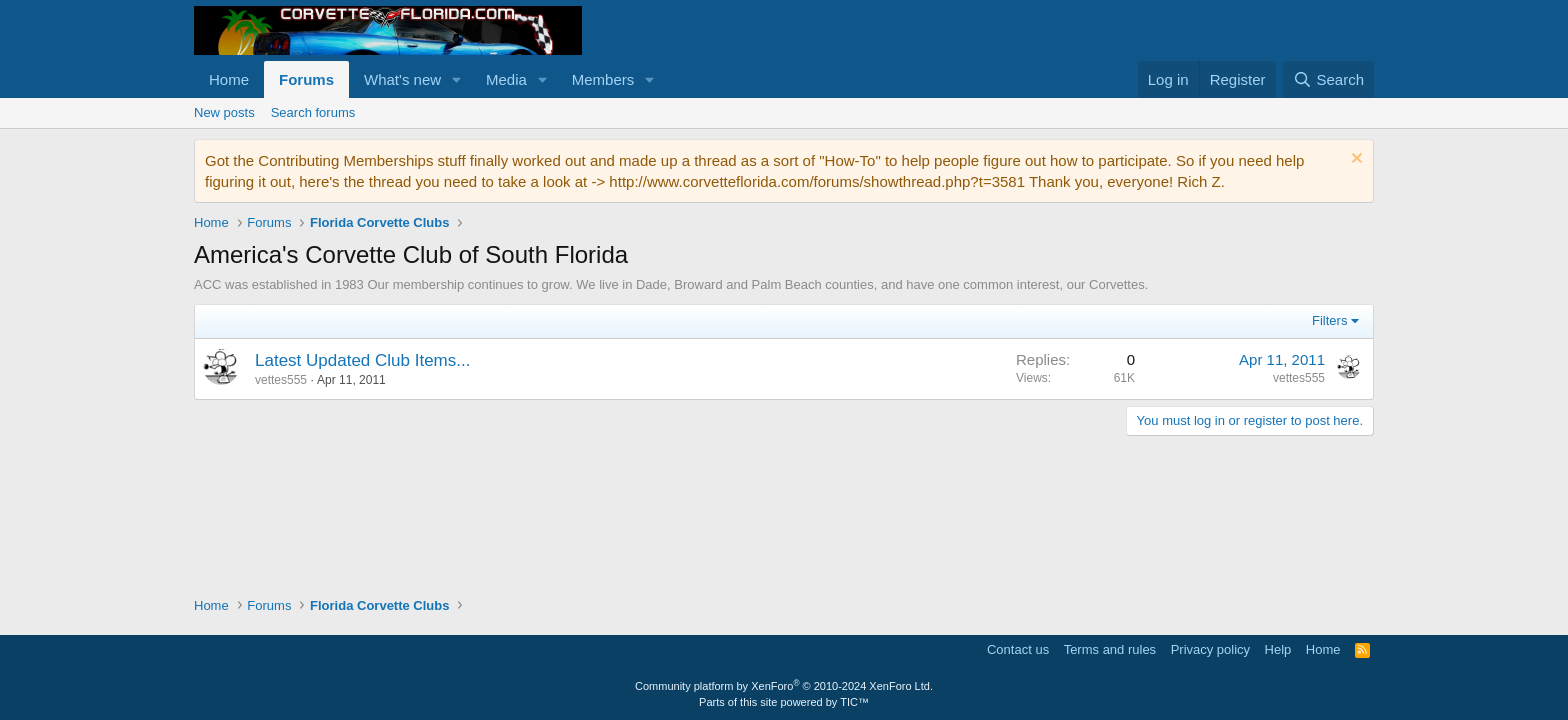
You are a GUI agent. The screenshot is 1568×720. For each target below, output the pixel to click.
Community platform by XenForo (784, 686)
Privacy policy (1210, 649)
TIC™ (854, 702)
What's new (402, 79)
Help (1278, 649)
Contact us (1018, 649)
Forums (306, 79)
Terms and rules (1110, 649)
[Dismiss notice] (1354, 160)
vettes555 (281, 380)
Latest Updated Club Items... (362, 360)
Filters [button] (1329, 320)
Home (229, 79)
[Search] (1328, 79)
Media (506, 79)
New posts (224, 112)
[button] (457, 79)
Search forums (313, 112)
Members (603, 79)
